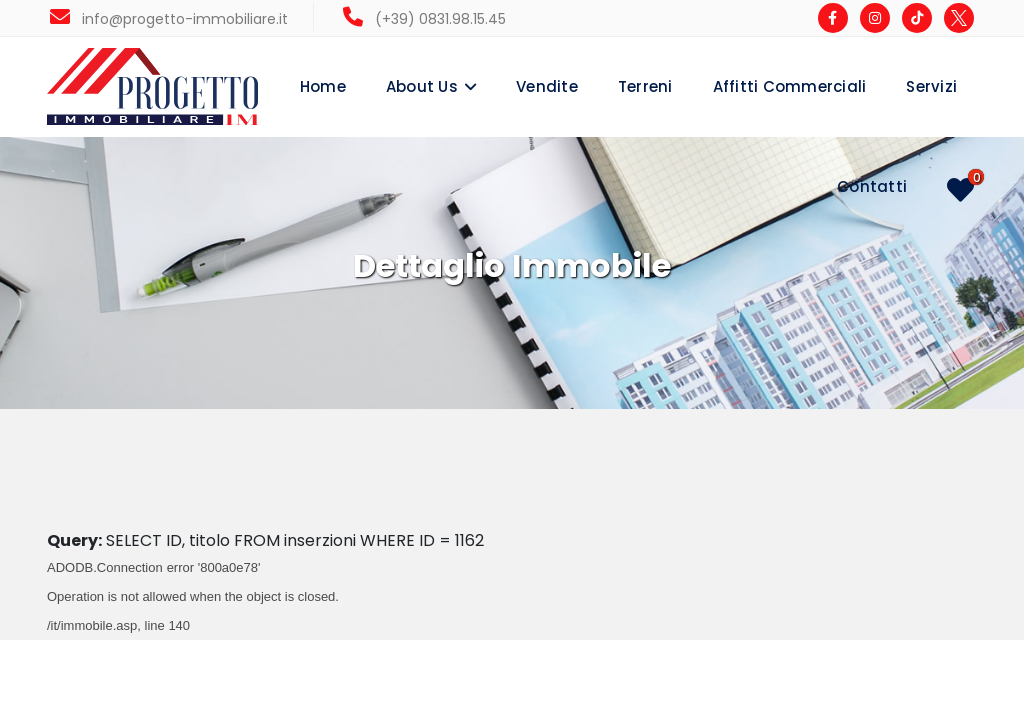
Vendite (547, 86)
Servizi (931, 86)
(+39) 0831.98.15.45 (424, 19)
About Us (422, 86)
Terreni (645, 86)
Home (323, 86)
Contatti (872, 186)
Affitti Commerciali (790, 86)
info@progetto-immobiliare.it (169, 19)
